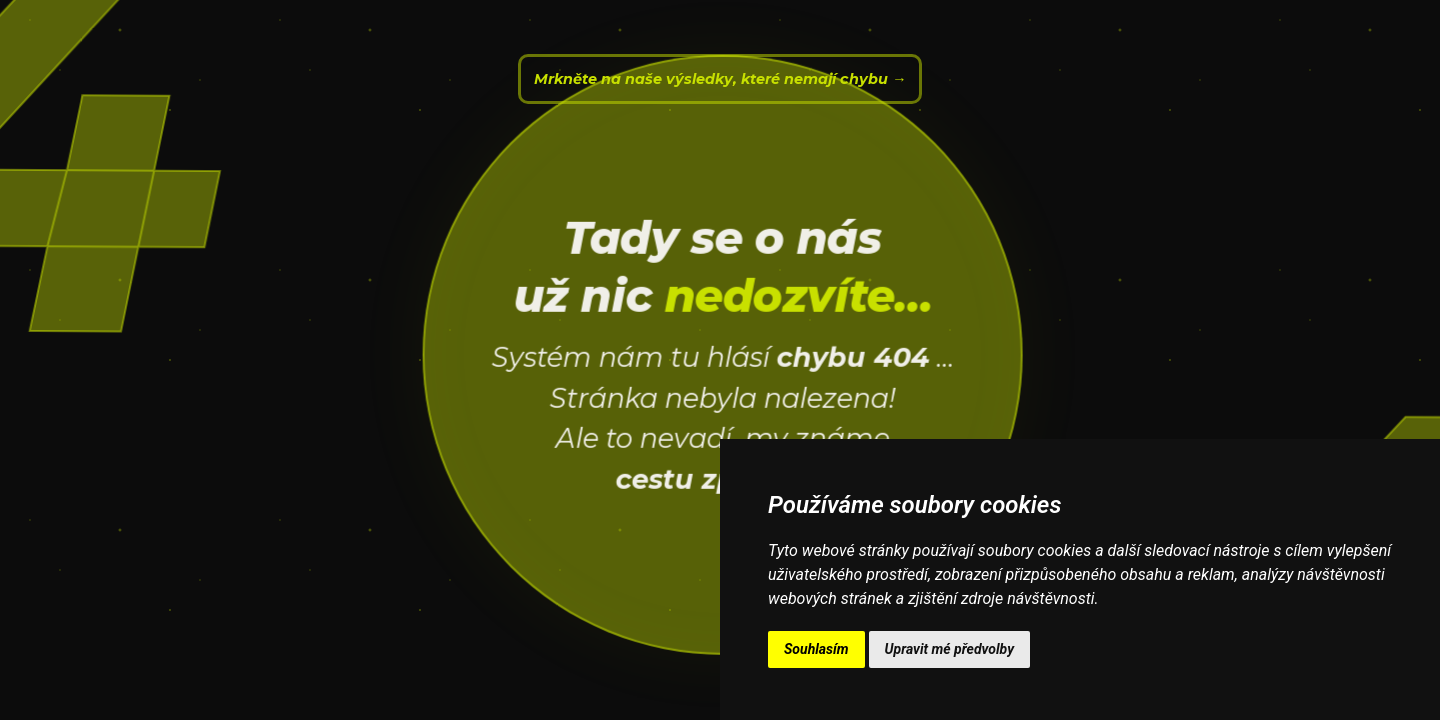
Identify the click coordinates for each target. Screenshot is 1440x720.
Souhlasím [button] (816, 649)
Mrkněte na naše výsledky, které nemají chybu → (720, 79)
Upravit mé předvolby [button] (949, 649)
